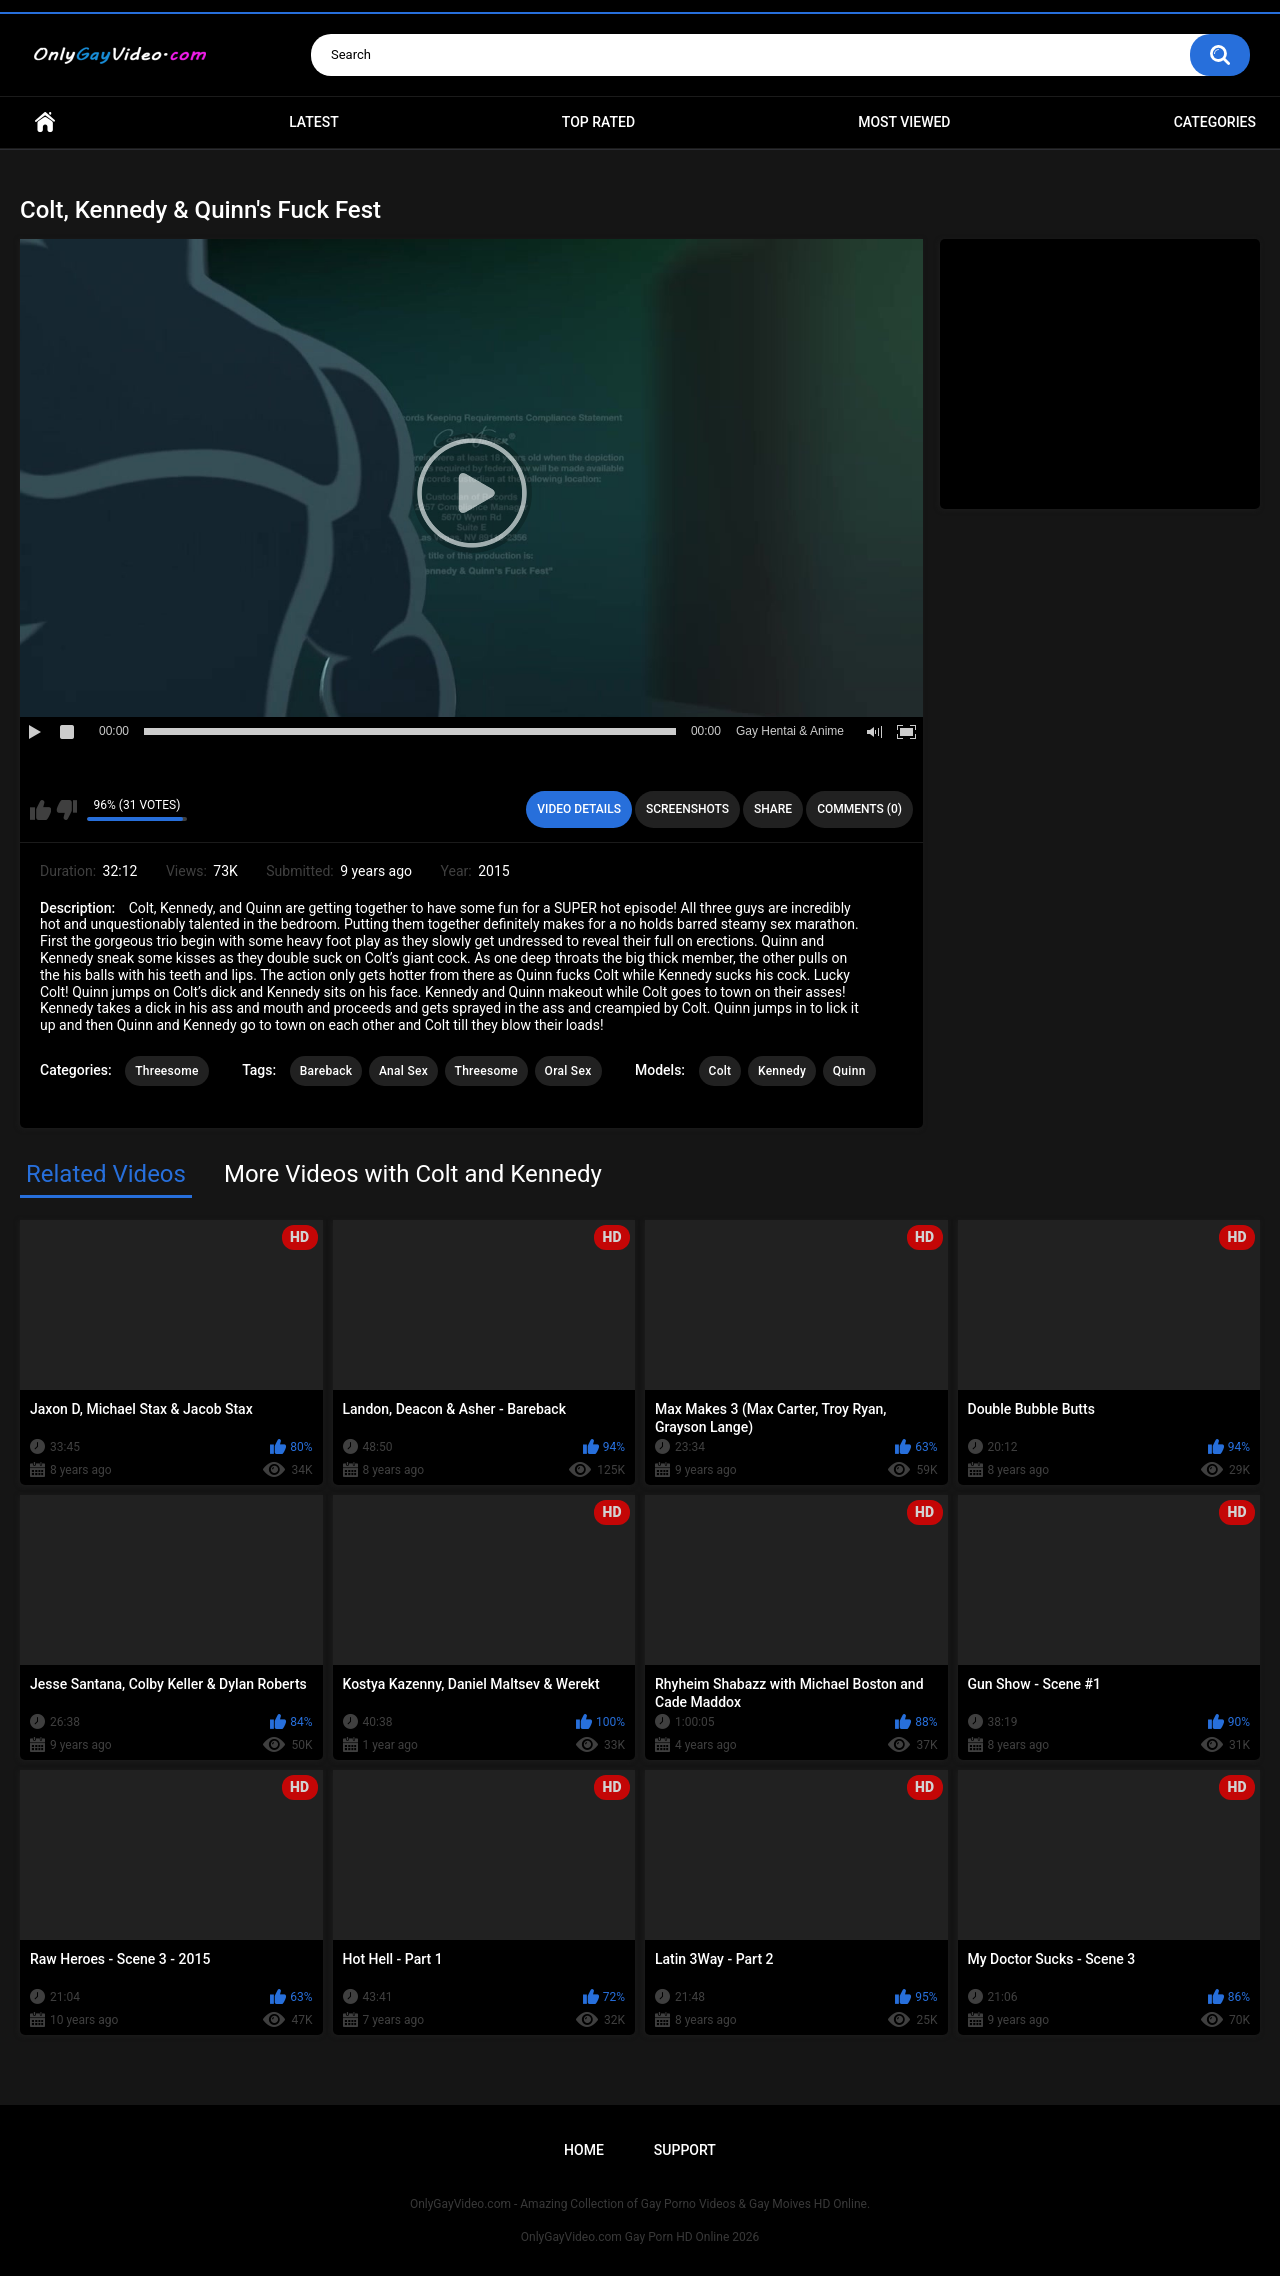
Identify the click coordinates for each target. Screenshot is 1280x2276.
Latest (314, 122)
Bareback (326, 1071)
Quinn (849, 1071)
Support (685, 2150)
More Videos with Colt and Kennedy (413, 1174)
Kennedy (782, 1071)
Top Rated (598, 122)
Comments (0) (859, 809)
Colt (720, 1071)
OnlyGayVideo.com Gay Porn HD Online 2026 (640, 2237)
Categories (1215, 122)
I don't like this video (66, 810)
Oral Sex (568, 1071)
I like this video (40, 810)
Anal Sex (403, 1071)
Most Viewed (904, 122)
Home (45, 122)
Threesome (167, 1071)
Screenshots (687, 809)
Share (773, 809)
